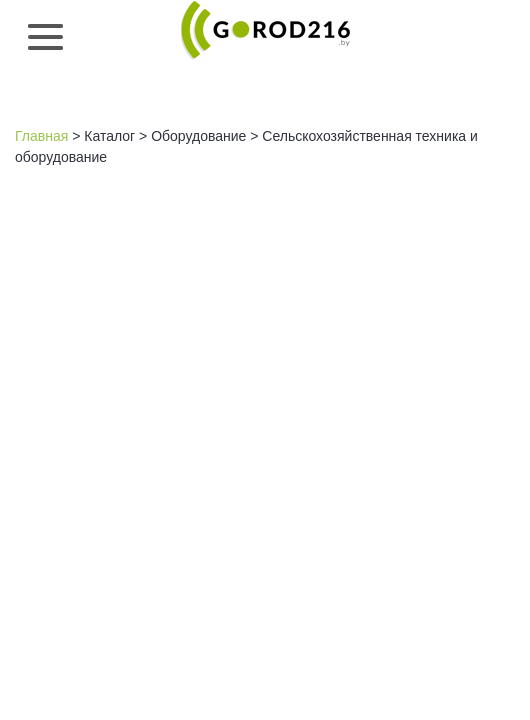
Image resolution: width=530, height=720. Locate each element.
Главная (41, 136)
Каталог (109, 136)
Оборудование (198, 136)
